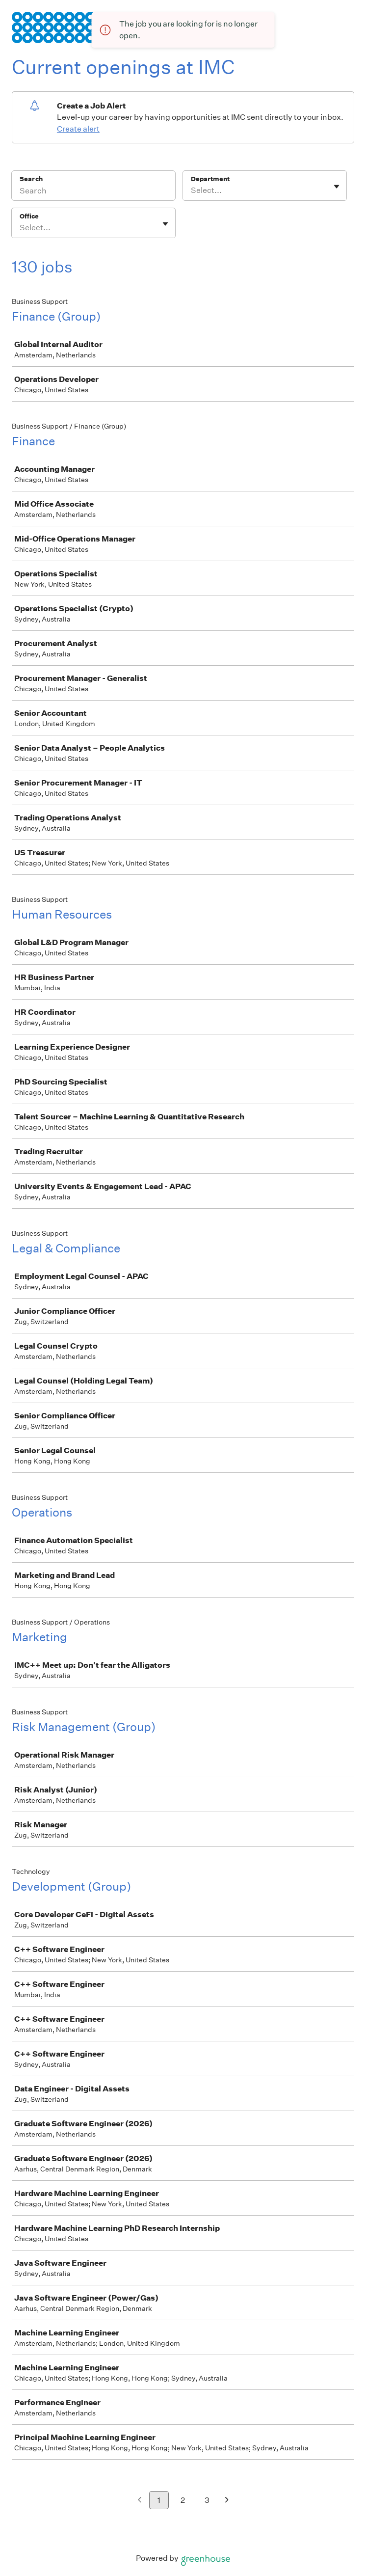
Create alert (78, 129)
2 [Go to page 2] (183, 2500)
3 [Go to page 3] (207, 2500)
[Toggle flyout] (336, 186)
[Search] (93, 192)
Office (29, 216)
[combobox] (191, 190)
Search (31, 179)
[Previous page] (139, 2500)
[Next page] (227, 2500)
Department (210, 179)
